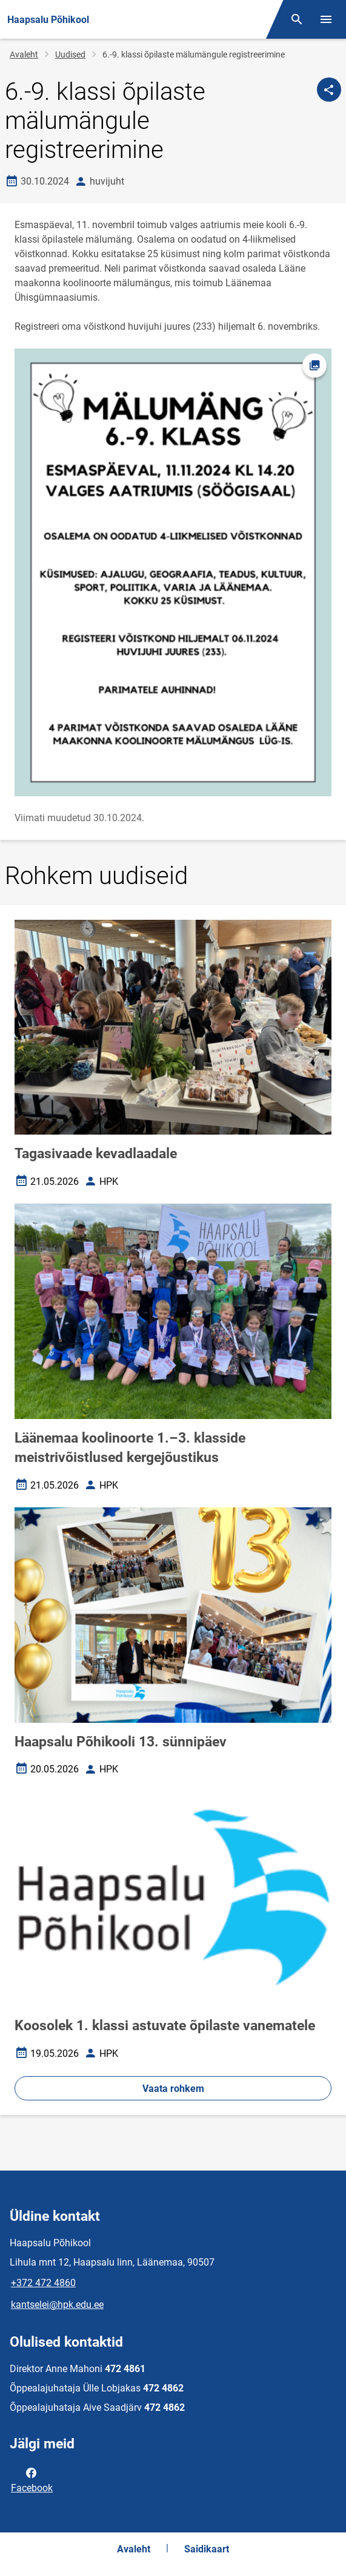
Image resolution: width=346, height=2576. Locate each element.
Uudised (70, 54)
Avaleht (24, 54)
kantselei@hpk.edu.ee (57, 2304)
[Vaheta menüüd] (326, 19)
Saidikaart (206, 2549)
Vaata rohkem (173, 2088)
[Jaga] (329, 89)
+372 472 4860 (43, 2283)
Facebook (32, 2479)
